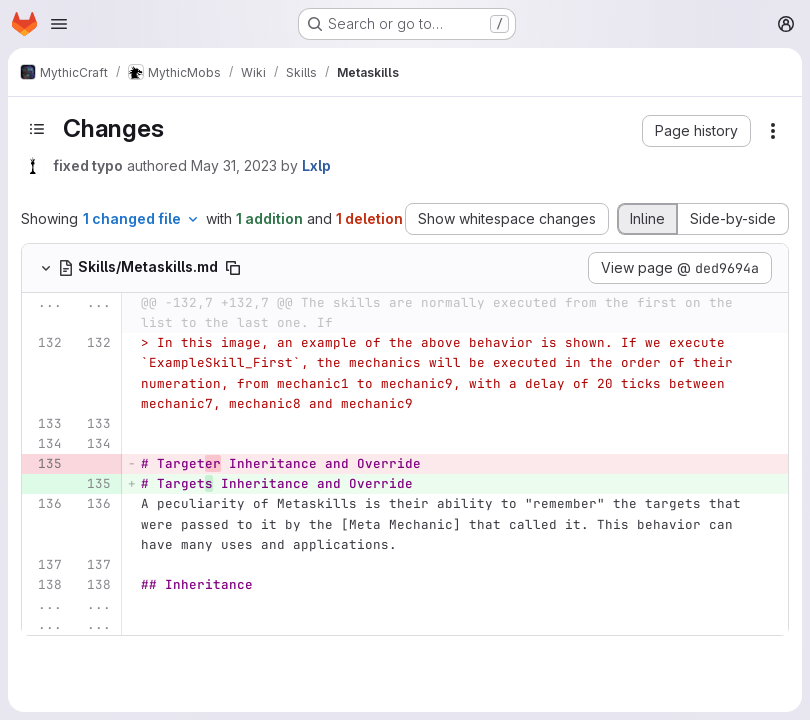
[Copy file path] (233, 268)
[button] (696, 131)
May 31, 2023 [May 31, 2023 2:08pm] (234, 165)
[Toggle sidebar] (37, 129)
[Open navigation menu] (59, 24)
